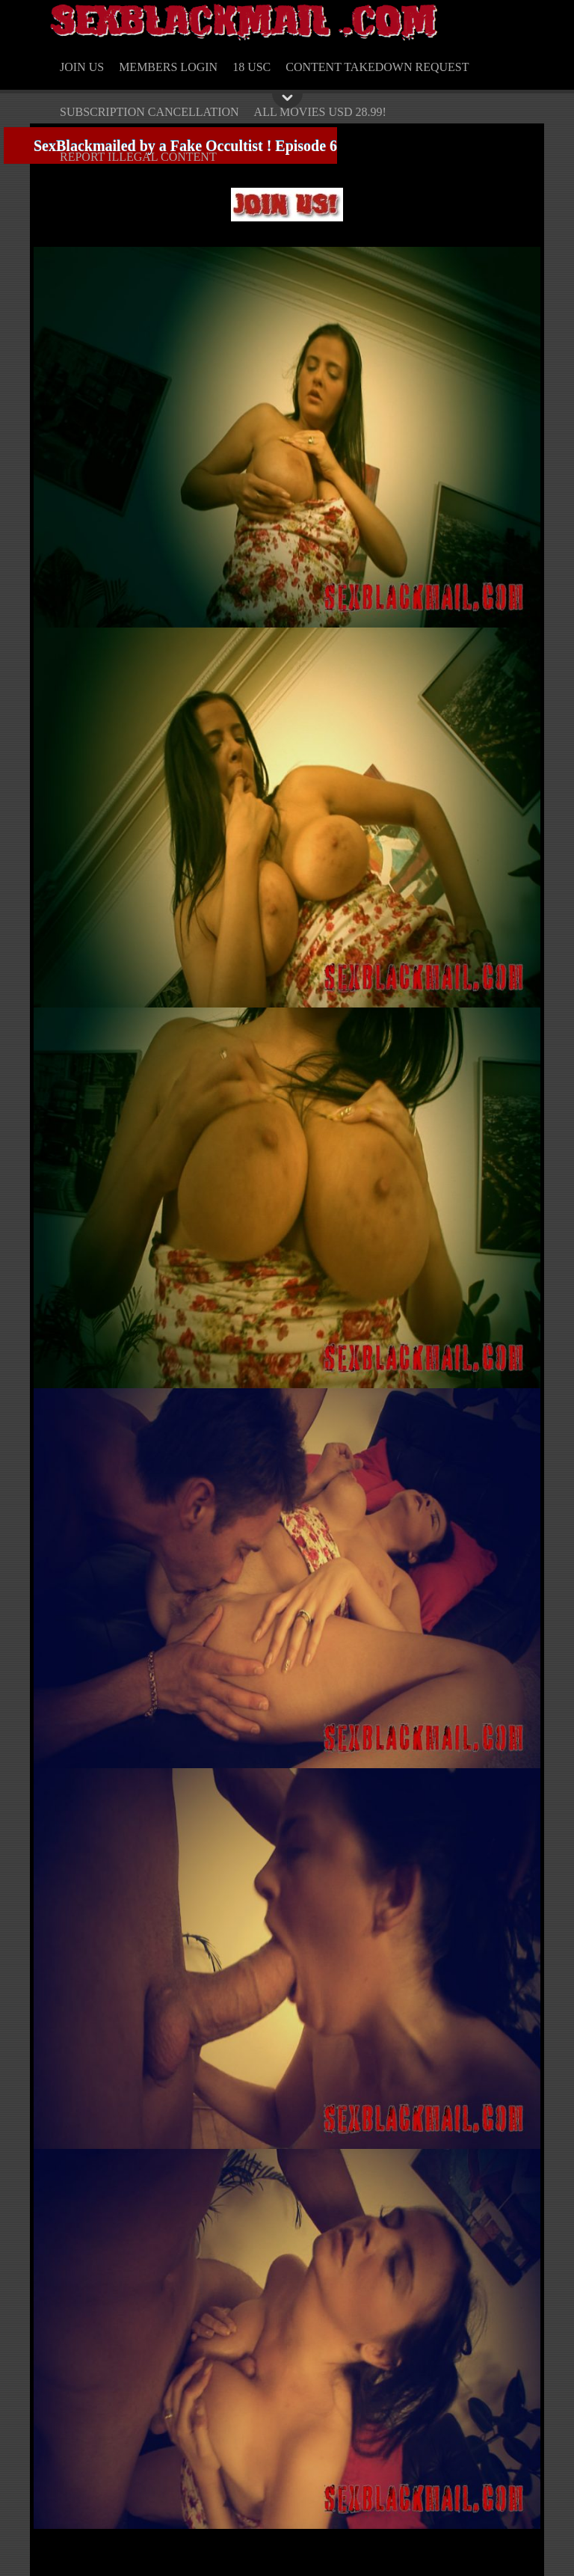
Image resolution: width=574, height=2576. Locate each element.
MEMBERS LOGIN (168, 67)
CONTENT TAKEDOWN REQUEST (377, 67)
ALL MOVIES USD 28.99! (320, 111)
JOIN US (82, 67)
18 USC (251, 67)
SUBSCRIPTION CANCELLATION (149, 111)
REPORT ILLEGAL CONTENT (138, 156)
